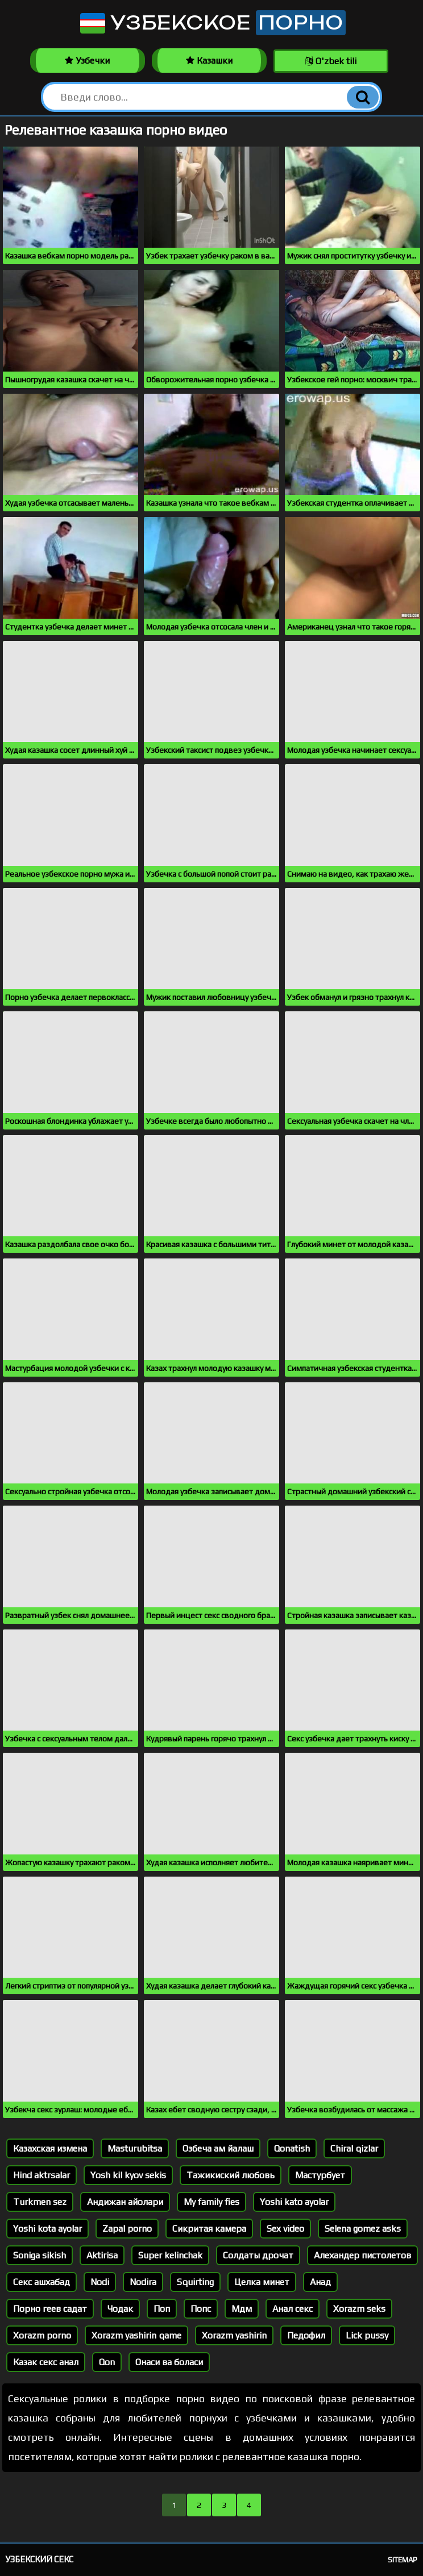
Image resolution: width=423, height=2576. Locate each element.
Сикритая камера (209, 2228)
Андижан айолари (125, 2201)
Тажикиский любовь (230, 2175)
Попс (200, 2308)
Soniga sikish (39, 2255)
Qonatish (292, 2148)
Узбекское (212, 22)
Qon (107, 2362)
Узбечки (87, 60)
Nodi (99, 2282)
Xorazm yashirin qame (136, 2335)
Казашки (209, 60)
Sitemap (402, 2560)
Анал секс (292, 2308)
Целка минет (261, 2282)
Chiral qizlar (354, 2148)
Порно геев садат (50, 2308)
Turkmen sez (40, 2201)
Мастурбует (320, 2175)
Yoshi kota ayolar (47, 2228)
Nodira (143, 2282)
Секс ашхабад (41, 2282)
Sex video (285, 2228)
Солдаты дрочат (258, 2255)
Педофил (306, 2335)
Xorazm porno (42, 2335)
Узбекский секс (39, 2559)
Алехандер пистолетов (362, 2255)
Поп (162, 2308)
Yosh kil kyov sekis (128, 2175)
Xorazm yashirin (234, 2335)
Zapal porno (127, 2228)
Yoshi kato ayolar (294, 2201)
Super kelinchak (170, 2255)
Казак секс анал (45, 2362)
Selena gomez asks (363, 2228)
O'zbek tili (330, 61)
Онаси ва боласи (169, 2362)
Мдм (241, 2308)
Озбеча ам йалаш (218, 2148)
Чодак (120, 2308)
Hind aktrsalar (41, 2175)
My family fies (211, 2201)
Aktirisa (102, 2255)
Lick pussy (367, 2335)
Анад (320, 2282)
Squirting (195, 2282)
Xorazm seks (359, 2308)
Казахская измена (50, 2148)
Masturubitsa (134, 2148)
